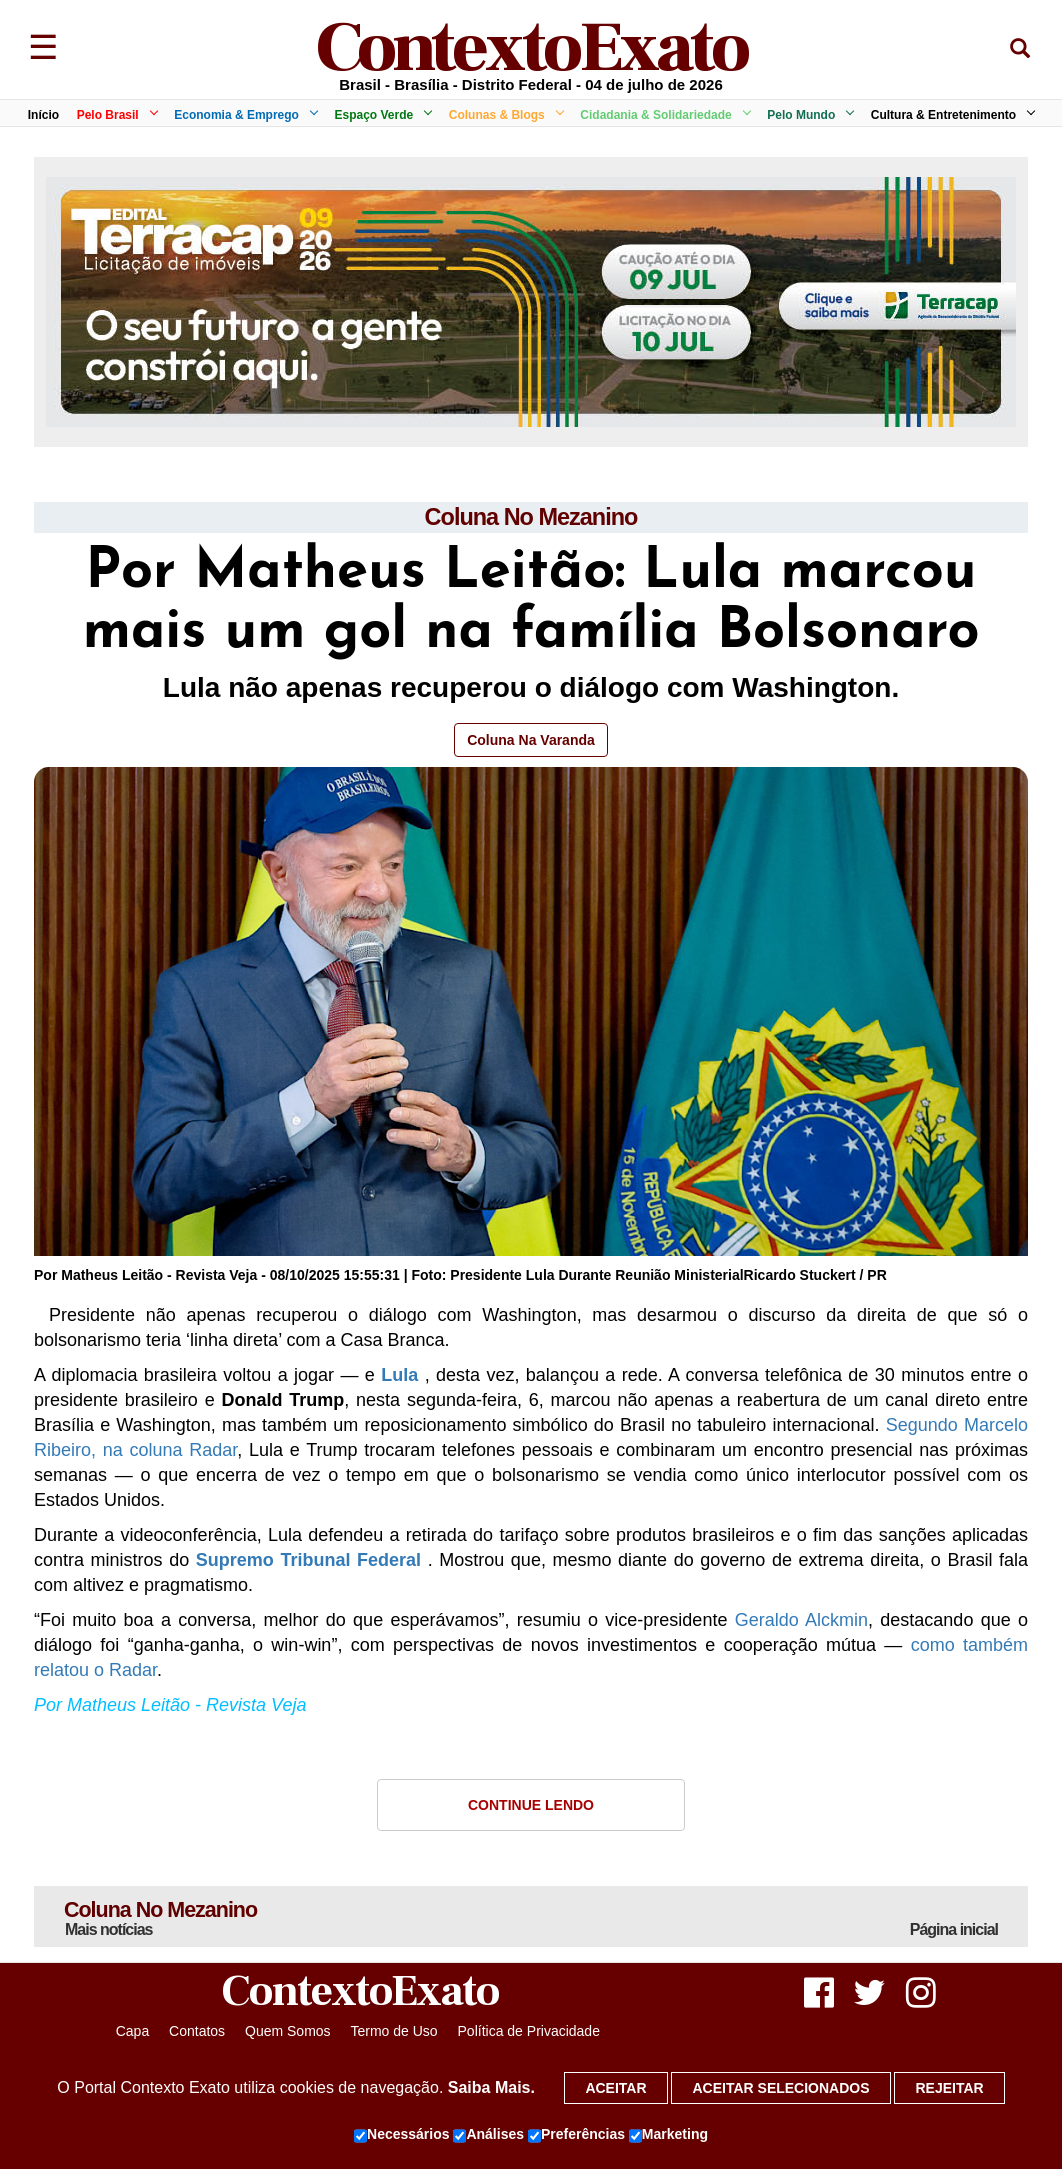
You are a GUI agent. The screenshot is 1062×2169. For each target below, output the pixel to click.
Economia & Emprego (242, 115)
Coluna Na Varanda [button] (531, 740)
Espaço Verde (379, 115)
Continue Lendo (531, 1806)
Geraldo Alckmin (801, 1621)
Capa (132, 2033)
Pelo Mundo (807, 115)
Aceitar (615, 2088)
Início (43, 115)
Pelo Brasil (114, 115)
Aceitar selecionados (780, 2088)
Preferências (576, 2135)
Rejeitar (949, 2088)
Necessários (402, 2135)
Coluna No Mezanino (531, 517)
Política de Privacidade (529, 2033)
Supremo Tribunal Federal (308, 1561)
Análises (488, 2135)
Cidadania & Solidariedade (661, 115)
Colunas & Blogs (503, 115)
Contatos (197, 2033)
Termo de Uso (393, 2033)
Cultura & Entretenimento (949, 115)
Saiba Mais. (491, 2087)
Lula (399, 1376)
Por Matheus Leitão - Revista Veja (170, 1706)
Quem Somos (288, 2033)
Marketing (668, 2135)
